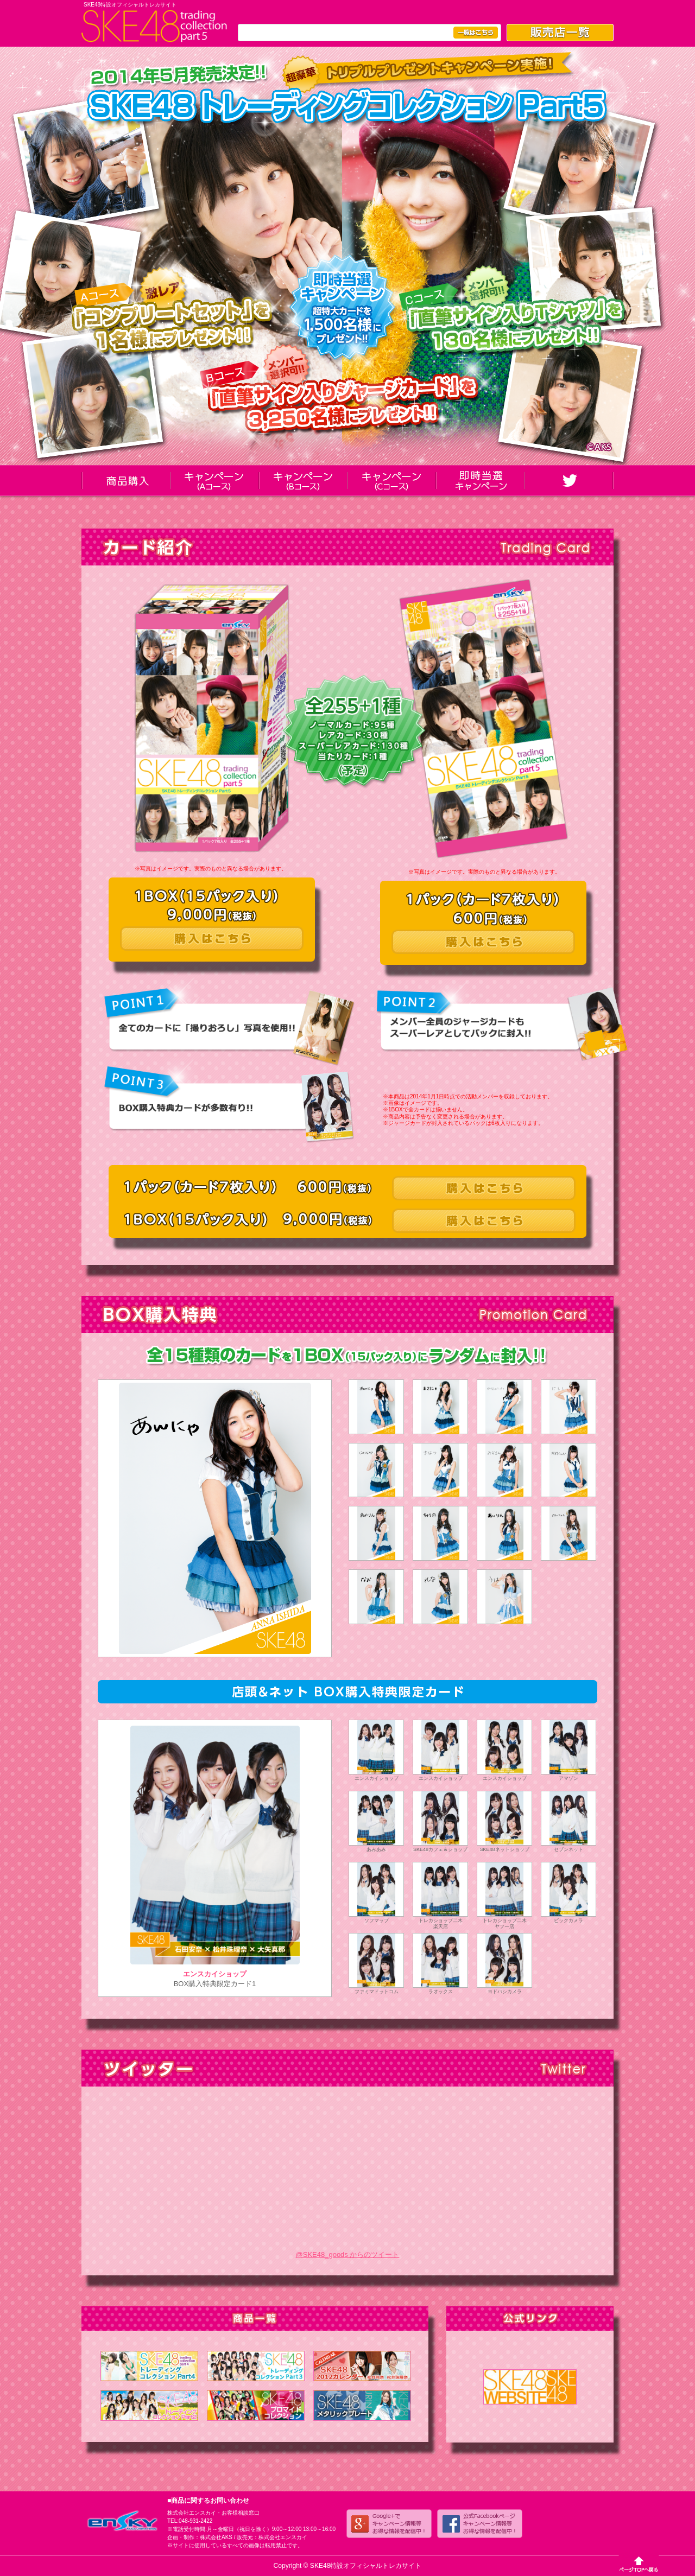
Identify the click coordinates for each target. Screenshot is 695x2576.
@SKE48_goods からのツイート (348, 2254)
